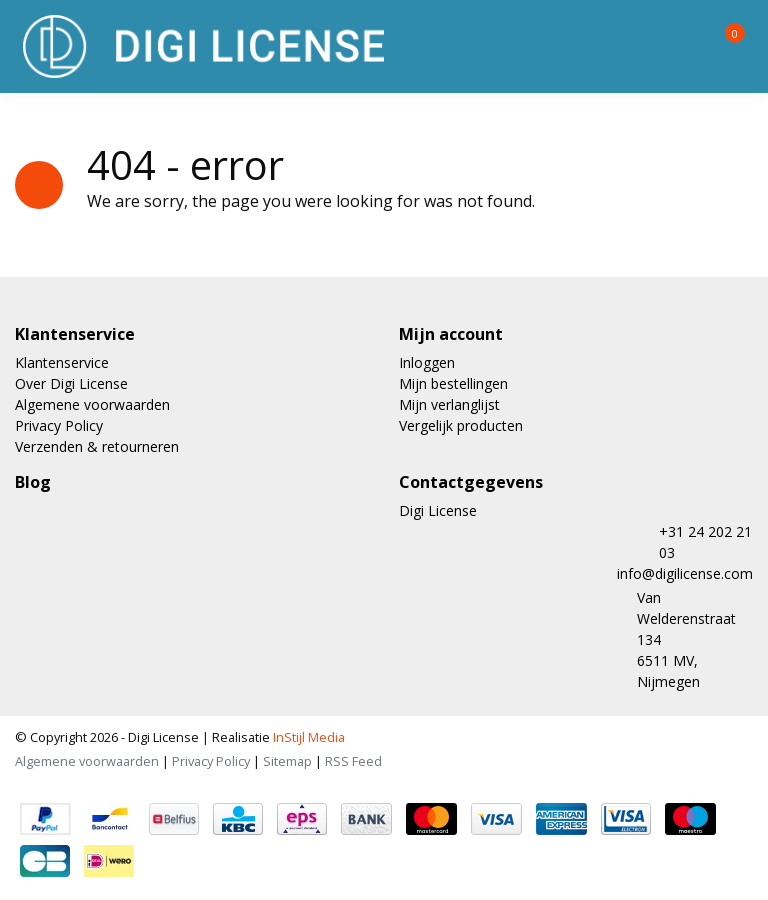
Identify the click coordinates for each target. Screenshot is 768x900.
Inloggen (427, 362)
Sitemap (287, 761)
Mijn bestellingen (453, 383)
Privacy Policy (59, 425)
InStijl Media (307, 737)
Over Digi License (71, 383)
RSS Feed (353, 761)
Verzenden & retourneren (97, 446)
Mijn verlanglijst (449, 404)
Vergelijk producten (461, 425)
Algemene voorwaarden (92, 404)
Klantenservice (62, 362)
